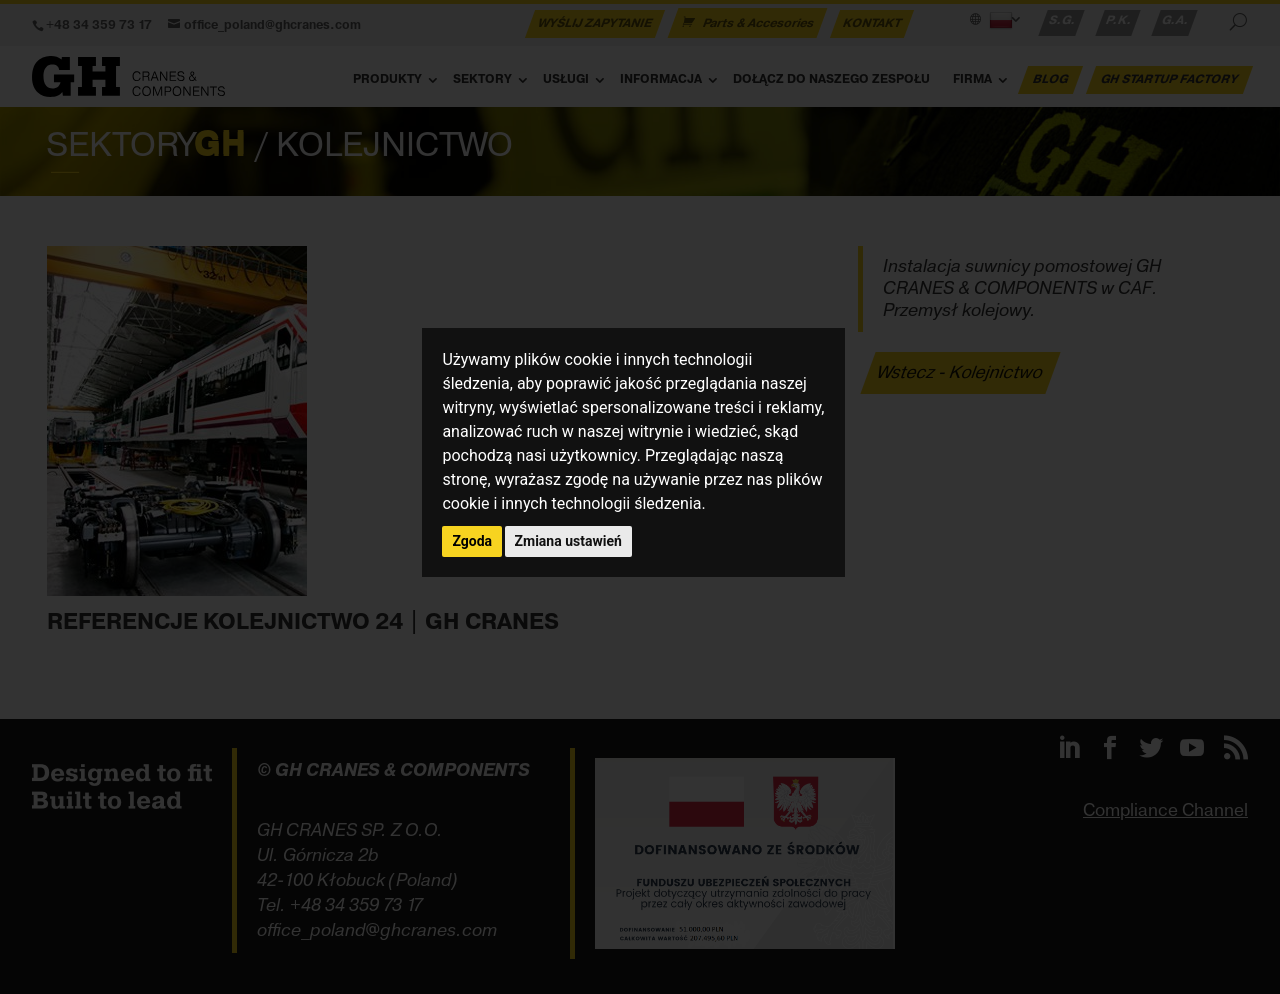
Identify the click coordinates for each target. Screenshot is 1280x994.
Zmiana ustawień (568, 541)
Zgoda (472, 541)
